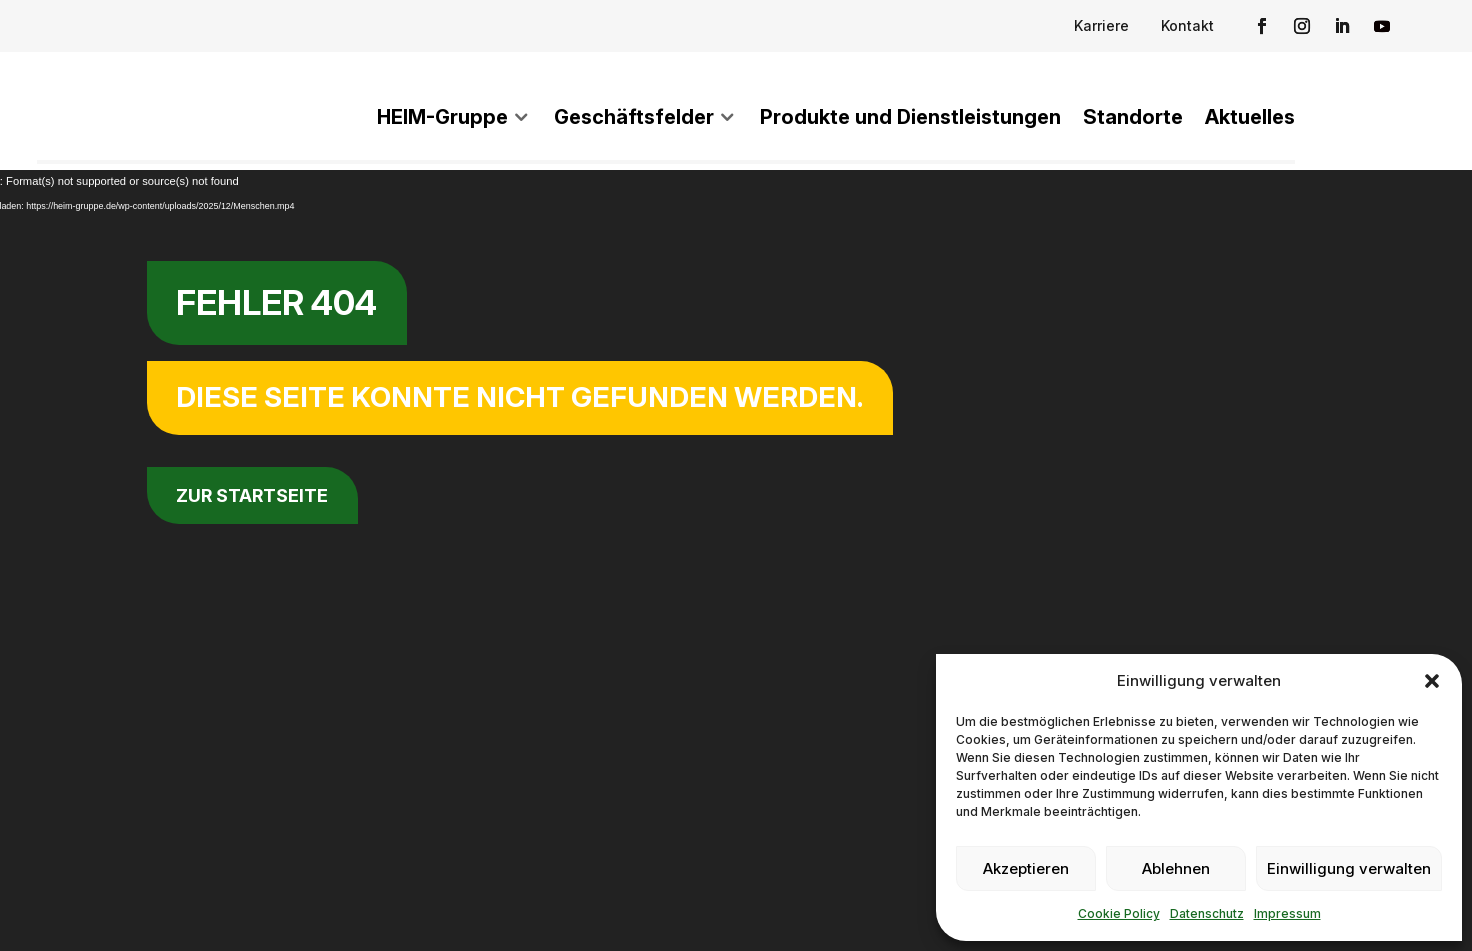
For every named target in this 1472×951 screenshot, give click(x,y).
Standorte (1133, 117)
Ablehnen (1176, 868)
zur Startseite (252, 495)
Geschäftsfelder (634, 117)
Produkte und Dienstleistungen (910, 117)
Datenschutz (1207, 913)
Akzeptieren (1026, 868)
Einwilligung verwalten (1349, 868)
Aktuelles (1250, 117)
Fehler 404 (276, 302)
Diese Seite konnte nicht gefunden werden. (519, 397)
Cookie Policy (1119, 913)
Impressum (1287, 913)
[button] (1432, 677)
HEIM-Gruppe (442, 117)
